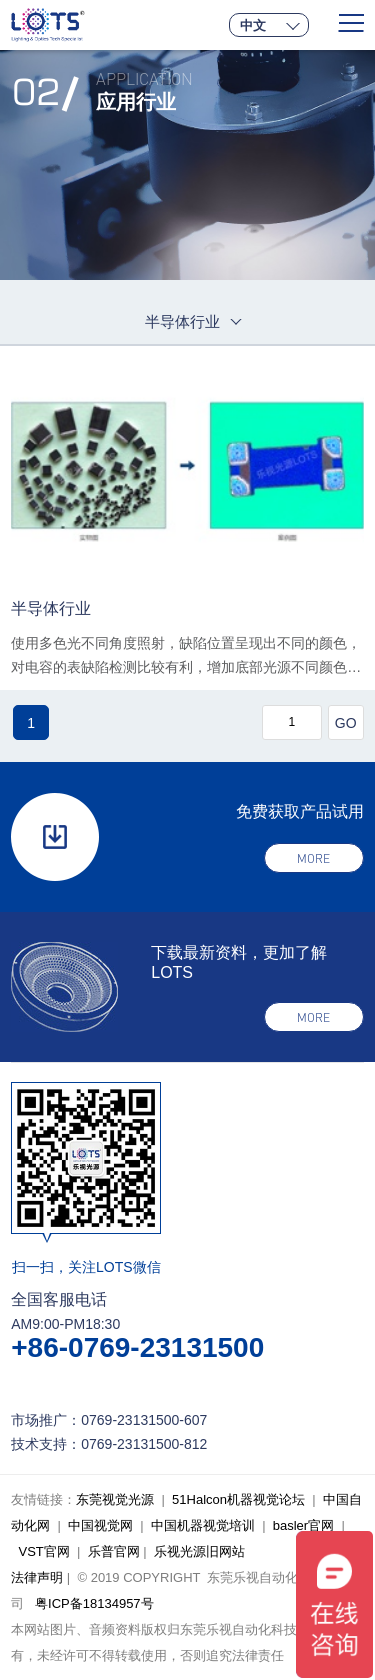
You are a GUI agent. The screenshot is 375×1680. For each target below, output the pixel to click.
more (313, 858)
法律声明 (37, 1577)
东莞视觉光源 (115, 1499)
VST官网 (43, 1551)
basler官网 (303, 1525)
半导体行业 (51, 608)
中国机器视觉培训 (203, 1525)
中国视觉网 (100, 1525)
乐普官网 (114, 1551)
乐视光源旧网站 (199, 1551)
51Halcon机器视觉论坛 (238, 1499)
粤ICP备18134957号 (94, 1603)
